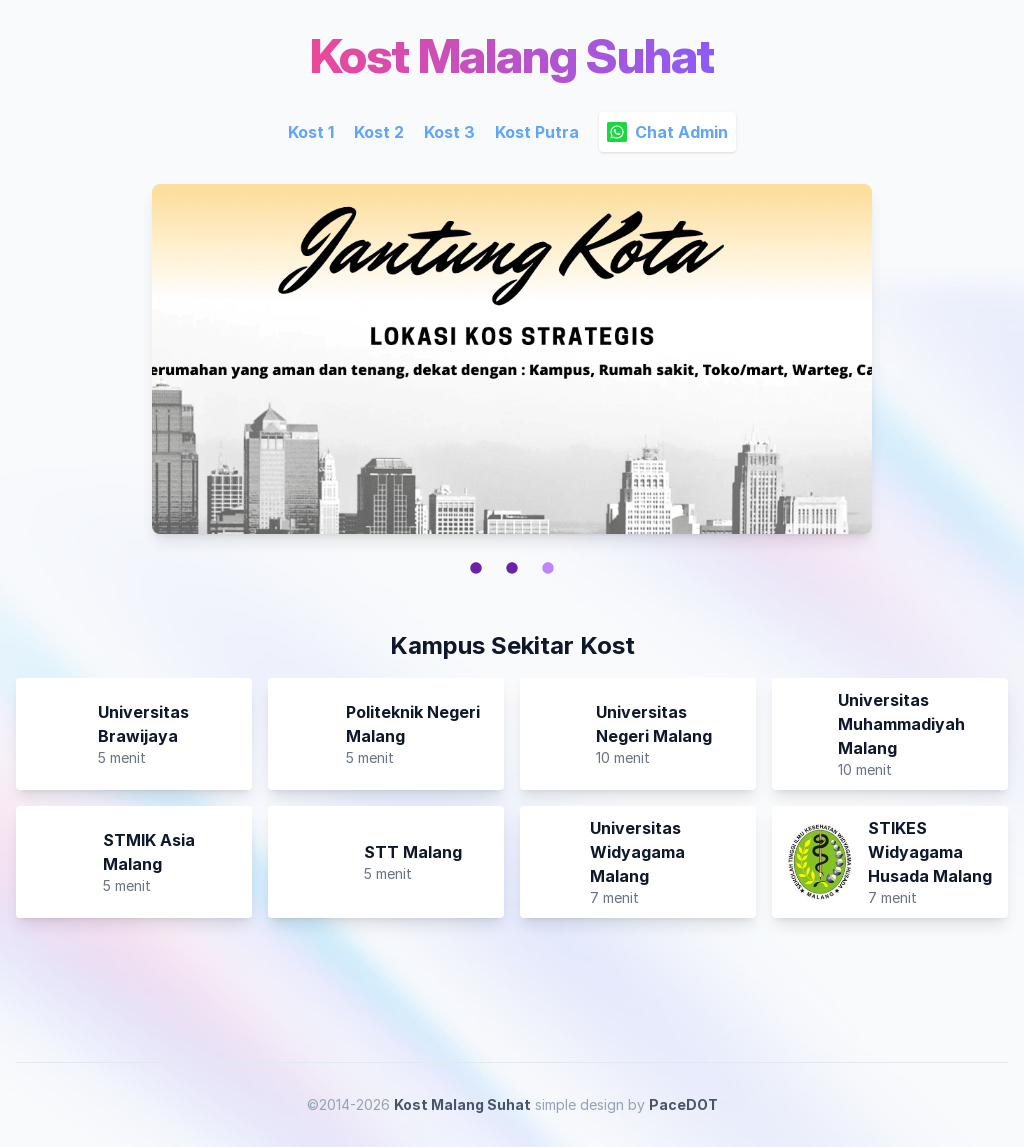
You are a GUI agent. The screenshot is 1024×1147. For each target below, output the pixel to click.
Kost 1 (311, 132)
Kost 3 (449, 132)
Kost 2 (379, 132)
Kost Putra (537, 132)
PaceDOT (683, 1104)
